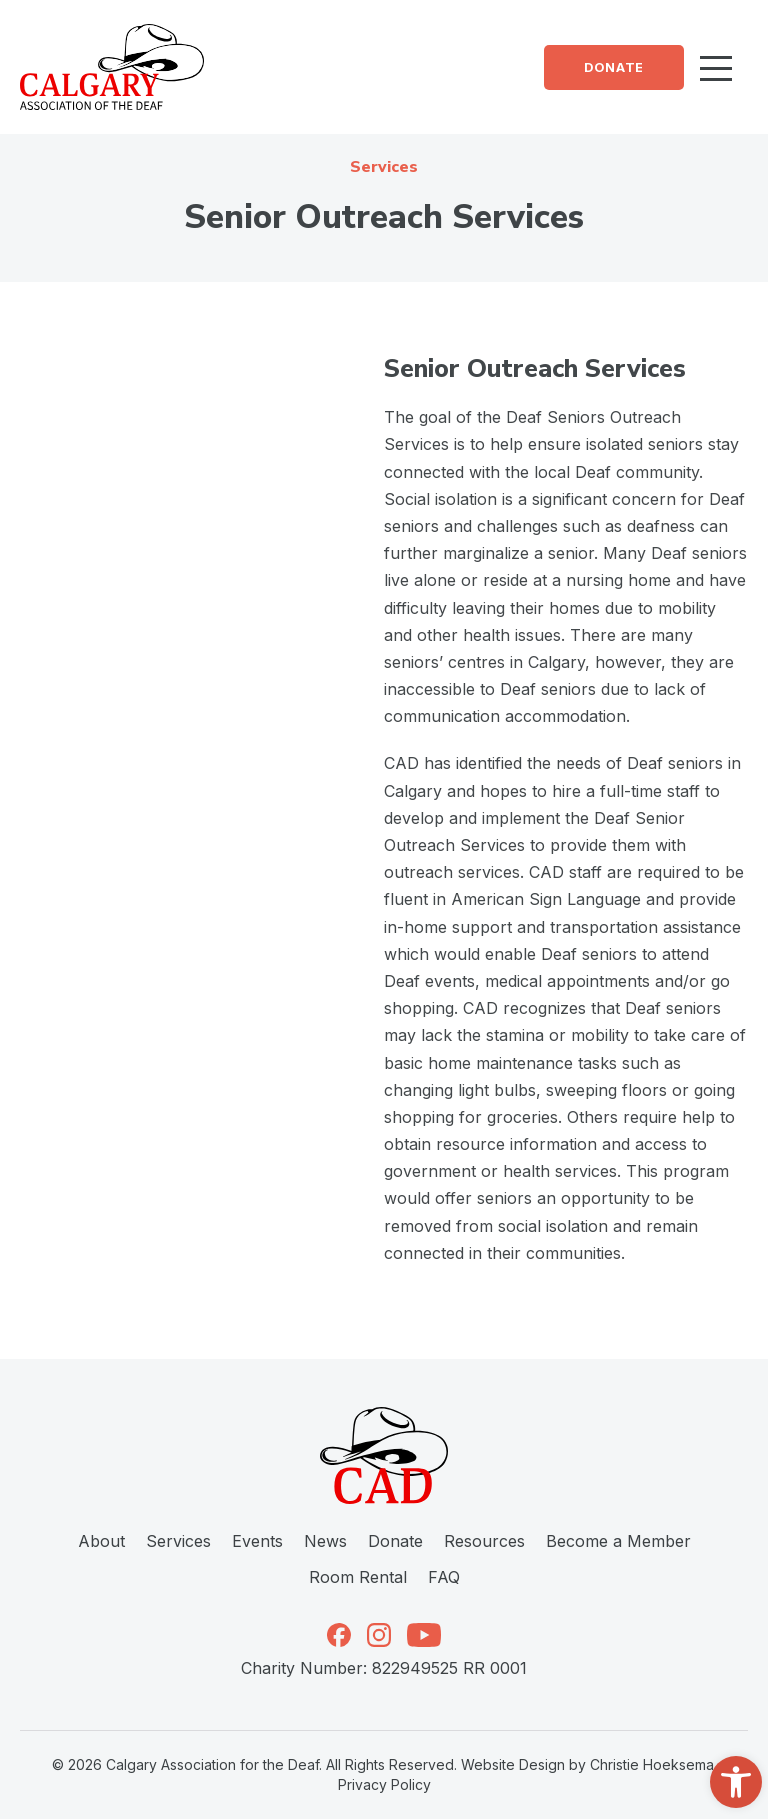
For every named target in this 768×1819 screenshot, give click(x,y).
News (325, 1541)
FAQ (444, 1577)
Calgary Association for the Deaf (212, 1764)
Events (257, 1541)
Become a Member (618, 1541)
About (101, 1541)
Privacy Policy (384, 1784)
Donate (614, 67)
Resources (484, 1541)
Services (178, 1541)
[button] (736, 1782)
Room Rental (358, 1577)
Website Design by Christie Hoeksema (587, 1764)
